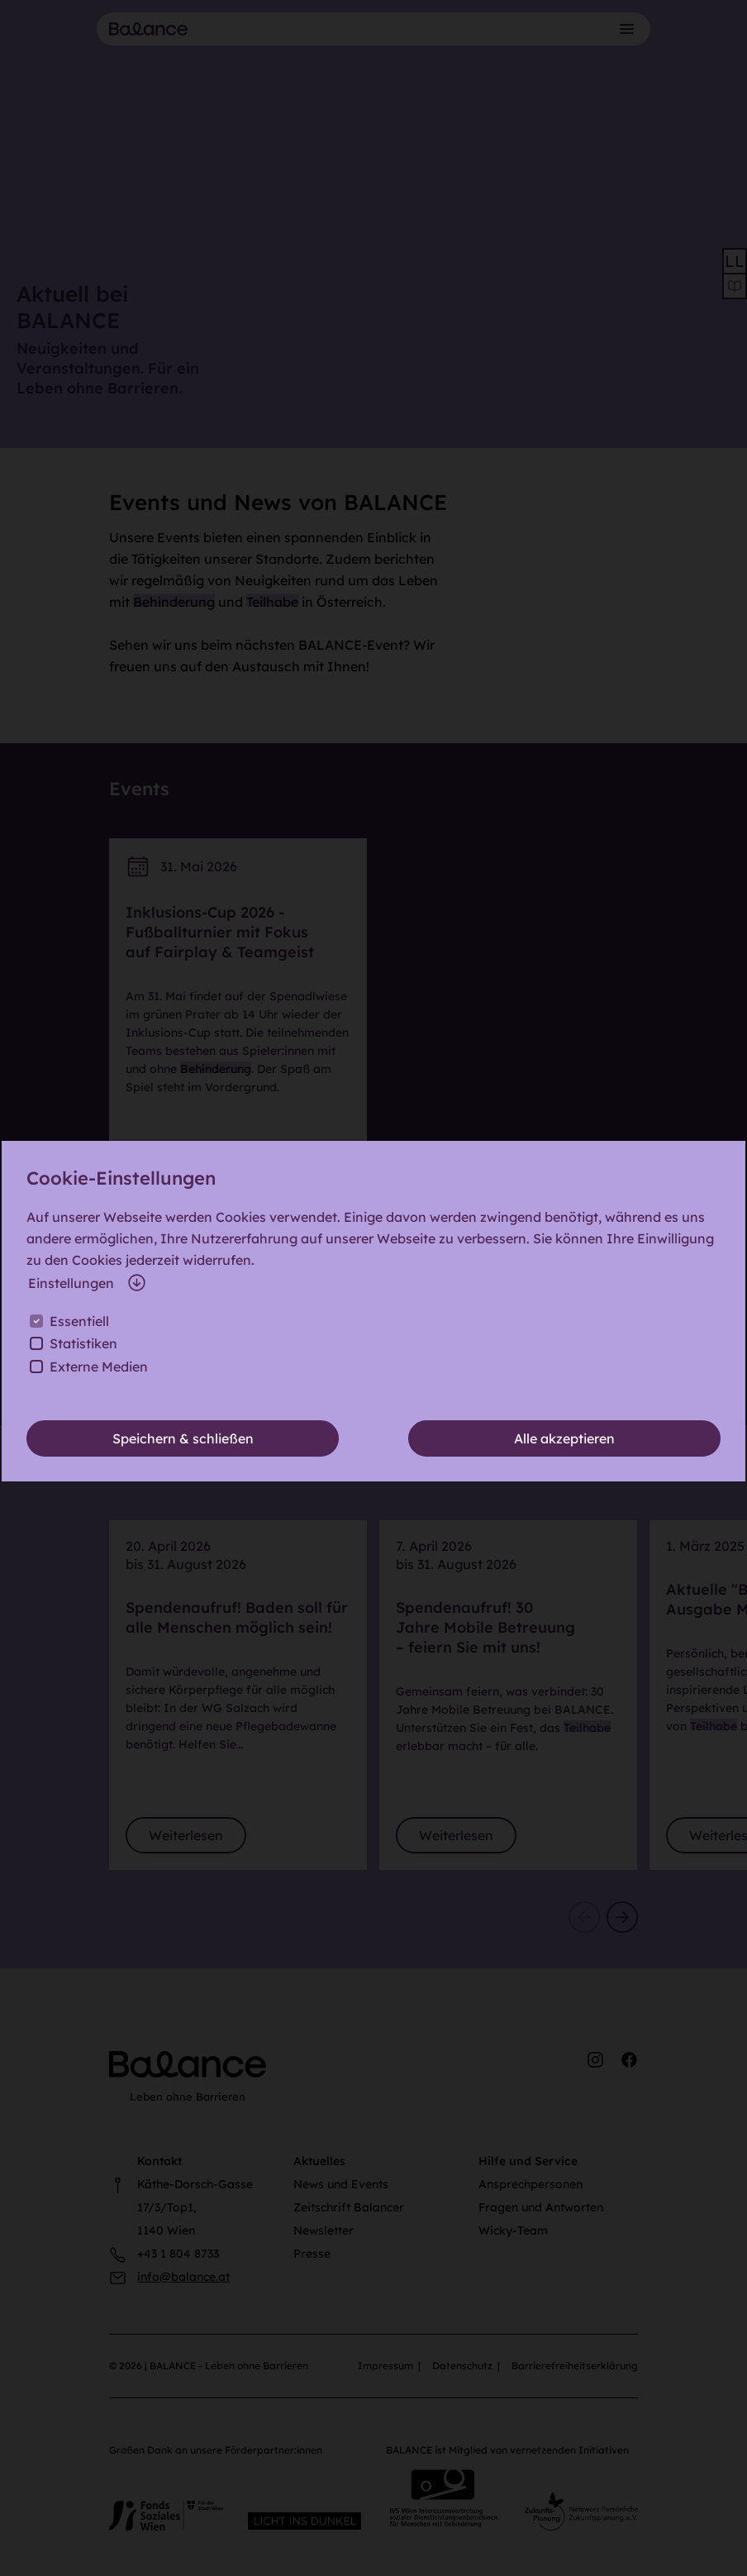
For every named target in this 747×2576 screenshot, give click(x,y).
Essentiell (79, 1321)
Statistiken (83, 1343)
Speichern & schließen (183, 1438)
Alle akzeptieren (564, 1438)
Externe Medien (99, 1366)
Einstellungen (87, 1282)
